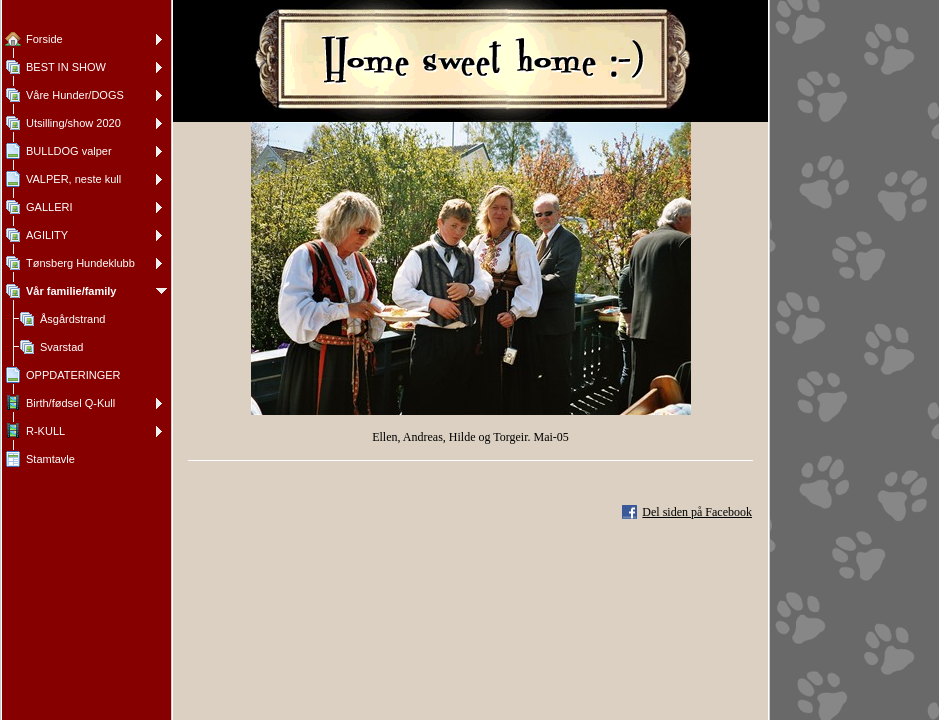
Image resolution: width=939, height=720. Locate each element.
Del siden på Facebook (697, 512)
